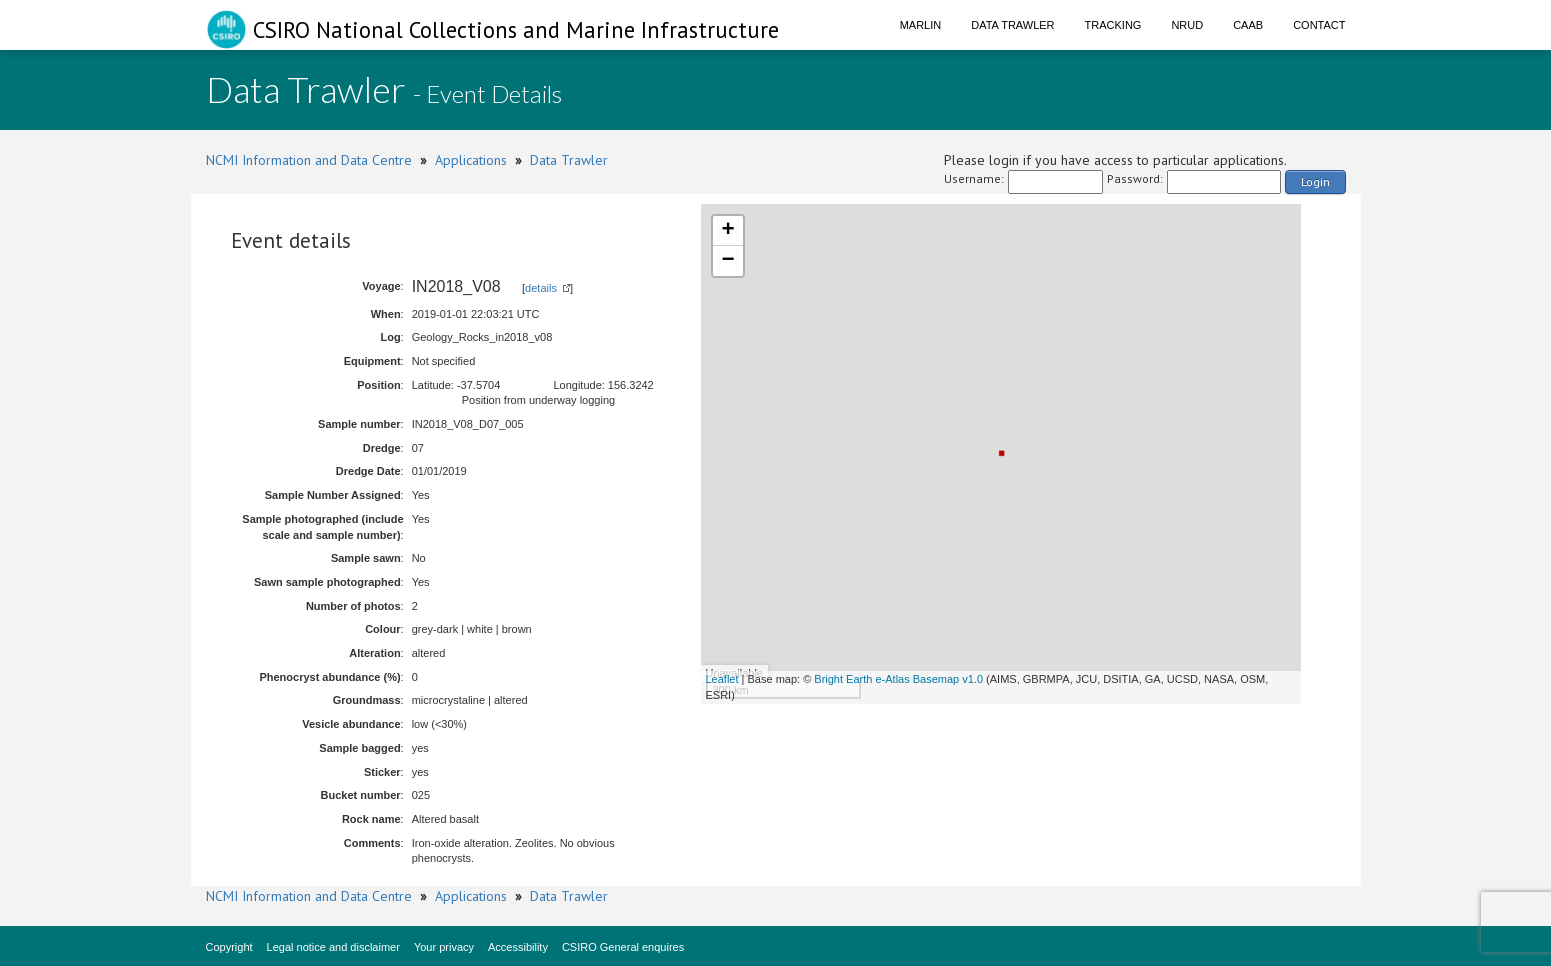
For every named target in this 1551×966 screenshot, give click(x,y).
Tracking (1113, 25)
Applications (471, 160)
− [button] (727, 261)
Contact (1319, 25)
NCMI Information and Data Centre (309, 160)
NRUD (1187, 25)
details (541, 288)
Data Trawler (1012, 25)
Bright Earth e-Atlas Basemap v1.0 (898, 679)
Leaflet (722, 679)
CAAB (1248, 25)
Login (1315, 181)
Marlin (921, 25)
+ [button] (727, 231)
